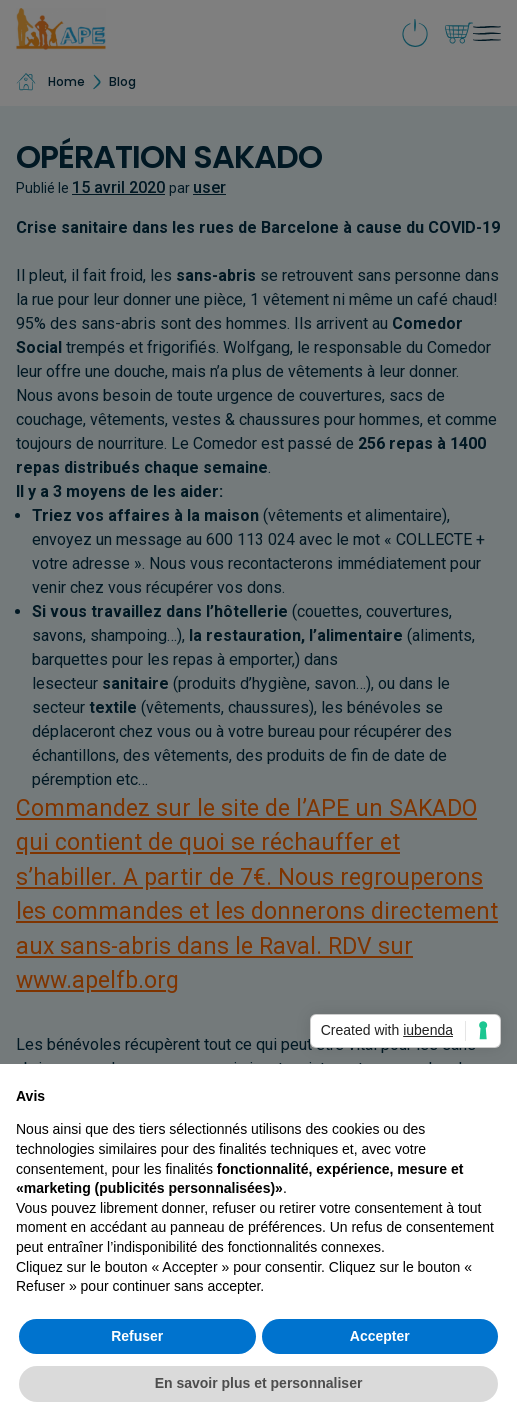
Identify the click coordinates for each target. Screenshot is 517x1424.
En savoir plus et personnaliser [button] (259, 1383)
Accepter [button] (380, 1336)
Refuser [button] (137, 1336)
